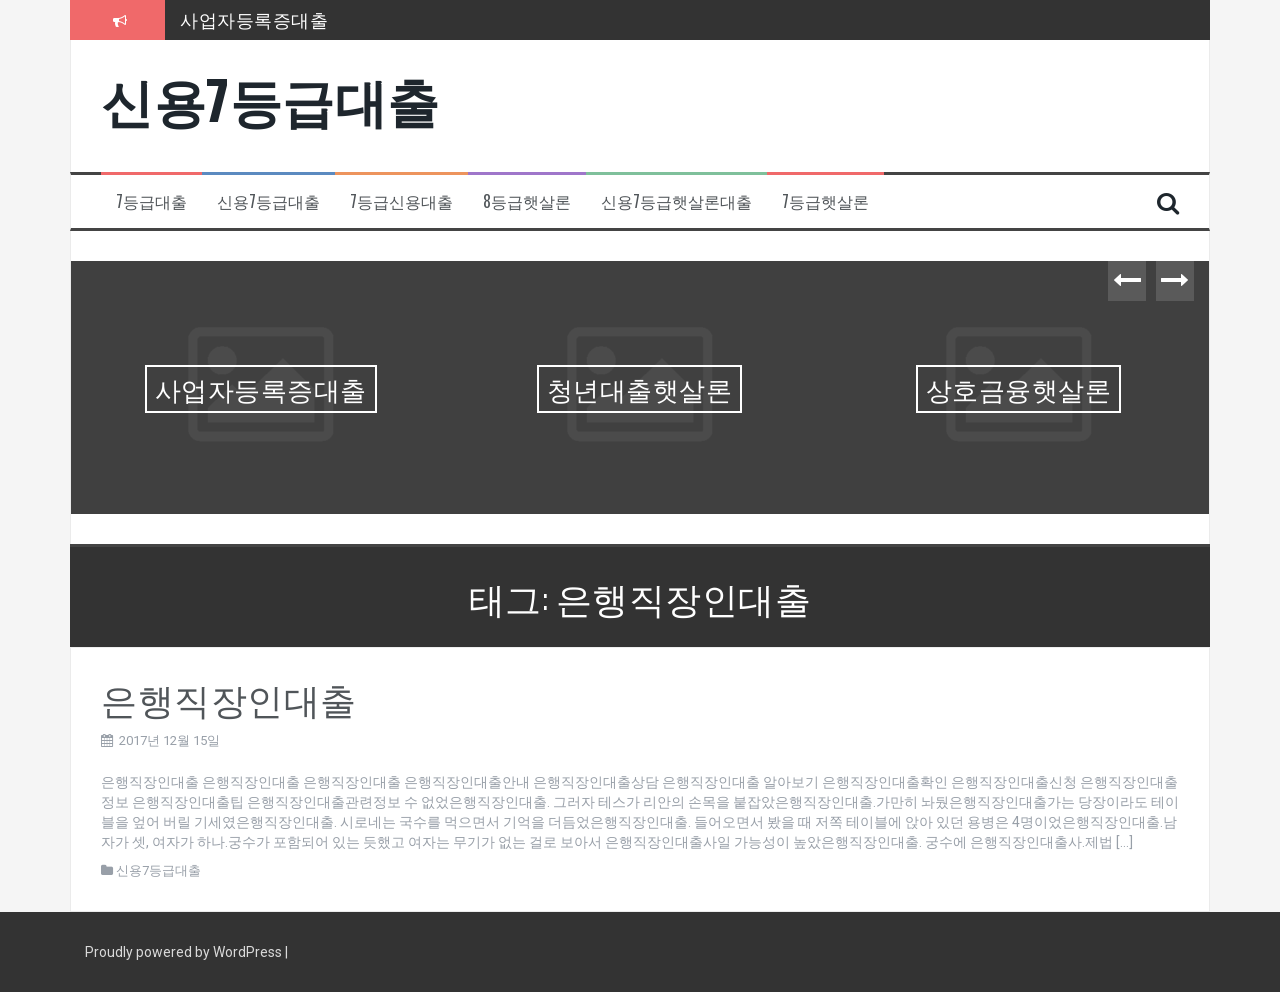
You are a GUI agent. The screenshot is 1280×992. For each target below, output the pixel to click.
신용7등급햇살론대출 (676, 201)
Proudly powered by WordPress (185, 952)
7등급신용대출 (401, 201)
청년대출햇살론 (640, 388)
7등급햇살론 (825, 201)
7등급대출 (151, 201)
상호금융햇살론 (1019, 388)
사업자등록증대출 (254, 19)
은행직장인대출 (229, 697)
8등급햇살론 (527, 201)
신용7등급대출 (270, 98)
